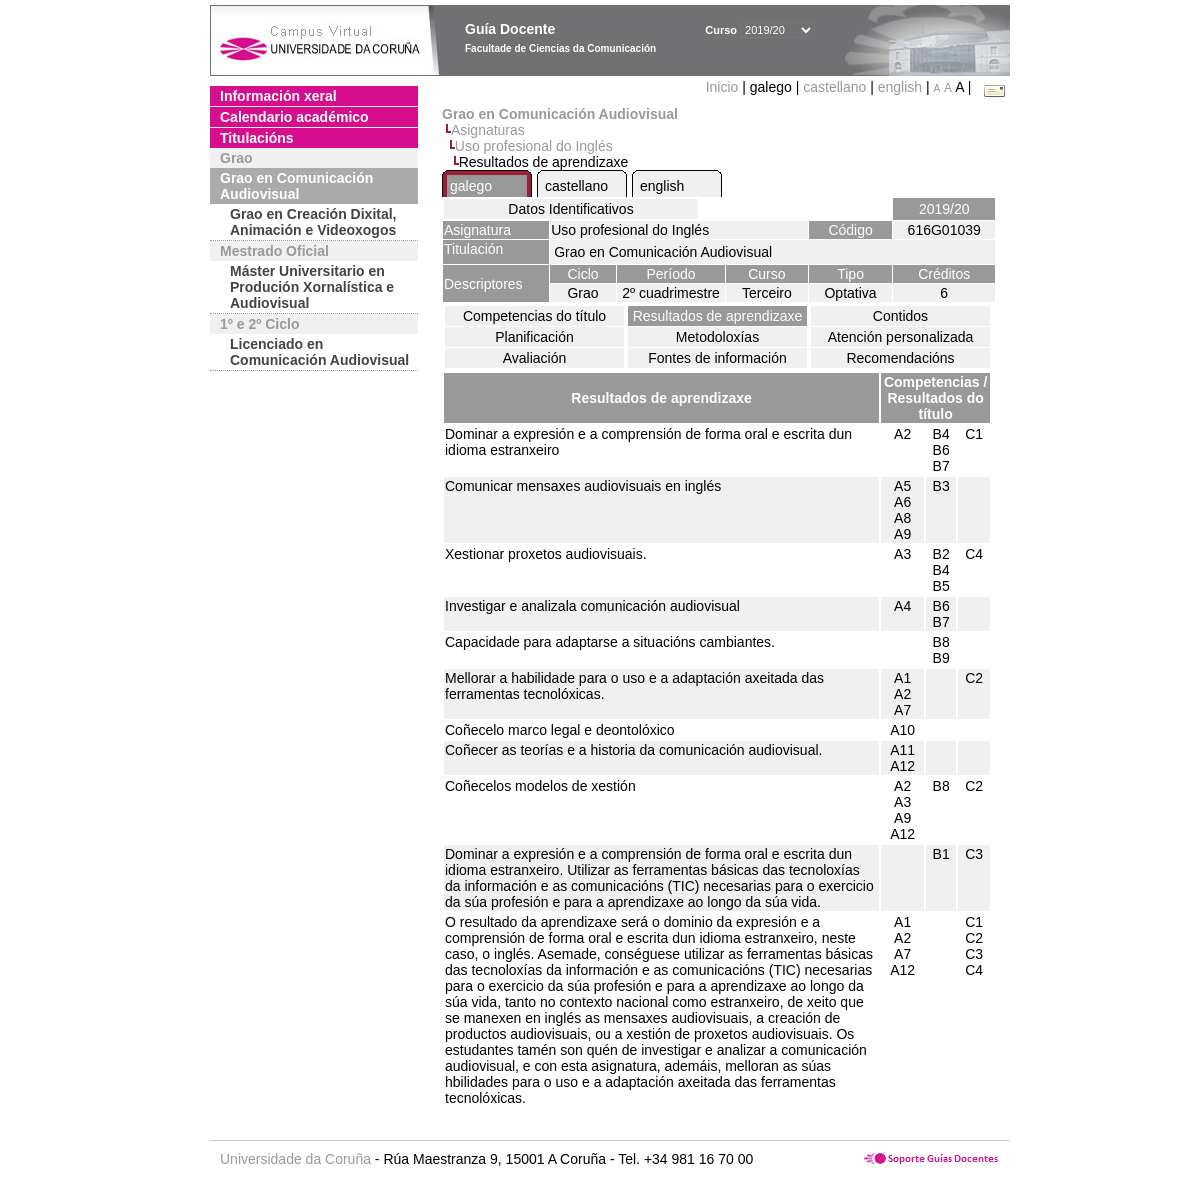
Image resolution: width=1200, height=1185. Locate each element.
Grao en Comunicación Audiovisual (296, 186)
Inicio (724, 87)
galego (471, 186)
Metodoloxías (717, 337)
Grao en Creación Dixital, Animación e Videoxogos (313, 222)
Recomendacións (900, 358)
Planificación (534, 337)
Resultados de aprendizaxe (718, 316)
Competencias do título (534, 316)
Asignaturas (488, 130)
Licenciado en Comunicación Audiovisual (319, 352)
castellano (834, 87)
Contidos (900, 316)
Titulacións (257, 138)
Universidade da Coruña (295, 1159)
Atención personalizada (901, 337)
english (900, 87)
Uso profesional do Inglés (534, 146)
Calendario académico (294, 117)
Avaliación (535, 358)
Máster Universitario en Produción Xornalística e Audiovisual (312, 287)
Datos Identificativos (570, 209)
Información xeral (278, 96)
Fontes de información (717, 358)
